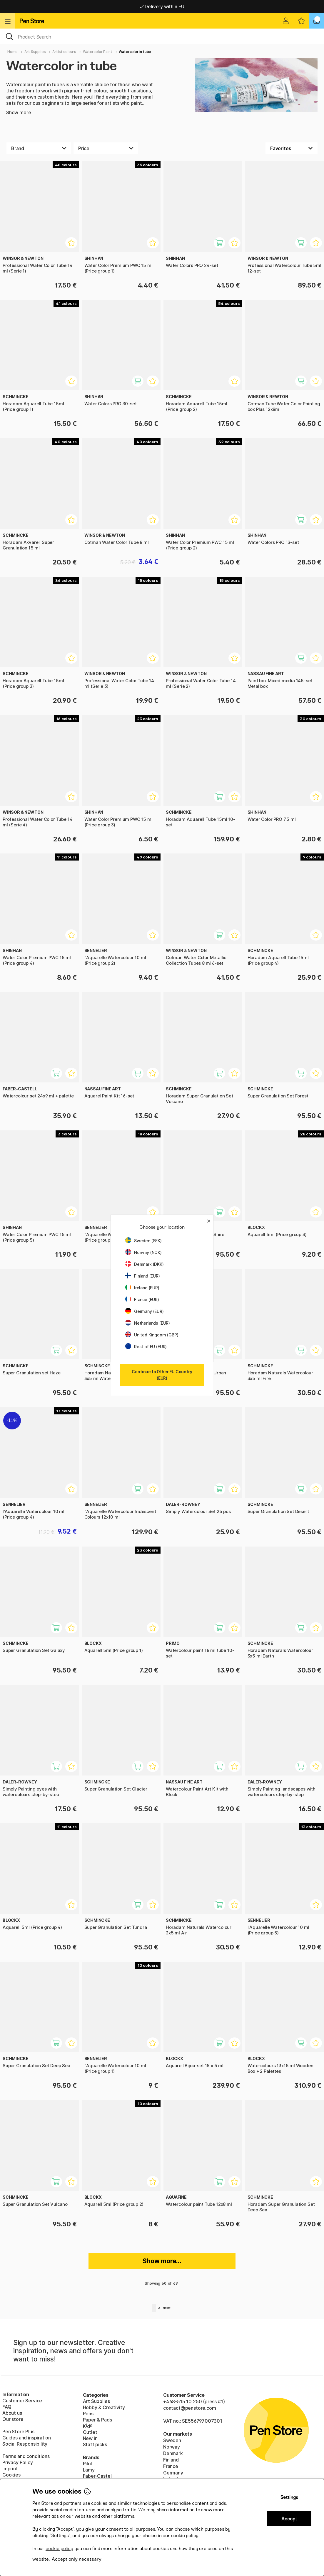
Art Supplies (35, 51)
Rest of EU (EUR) (146, 1346)
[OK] (162, 36)
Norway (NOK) (143, 1252)
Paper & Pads (97, 2420)
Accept (289, 2519)
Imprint (10, 2469)
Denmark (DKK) (144, 1264)
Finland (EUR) (142, 1275)
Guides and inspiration (26, 2438)
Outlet (90, 2432)
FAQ (6, 2407)
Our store (12, 2419)
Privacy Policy (17, 2462)
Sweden (172, 2440)
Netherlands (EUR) (147, 1323)
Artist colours (64, 51)
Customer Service (22, 2401)
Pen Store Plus (18, 2431)
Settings (289, 2497)
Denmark (173, 2453)
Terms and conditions (25, 2456)
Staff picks (95, 2444)
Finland (171, 2460)
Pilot (88, 2464)
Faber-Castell (98, 2476)
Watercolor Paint (97, 51)
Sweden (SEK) (143, 1240)
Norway (171, 2447)
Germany (173, 2473)
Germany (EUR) (144, 1311)
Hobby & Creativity (104, 2407)
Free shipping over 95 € (162, 6)
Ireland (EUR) (142, 1287)
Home (12, 51)
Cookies (11, 2475)
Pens (88, 2413)
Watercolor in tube (135, 51)
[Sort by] (291, 148)
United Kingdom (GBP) (151, 1334)
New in (90, 2438)
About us (12, 2413)
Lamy (89, 2470)
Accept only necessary (76, 2559)
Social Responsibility (24, 2444)
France (170, 2466)
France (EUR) (142, 1299)
